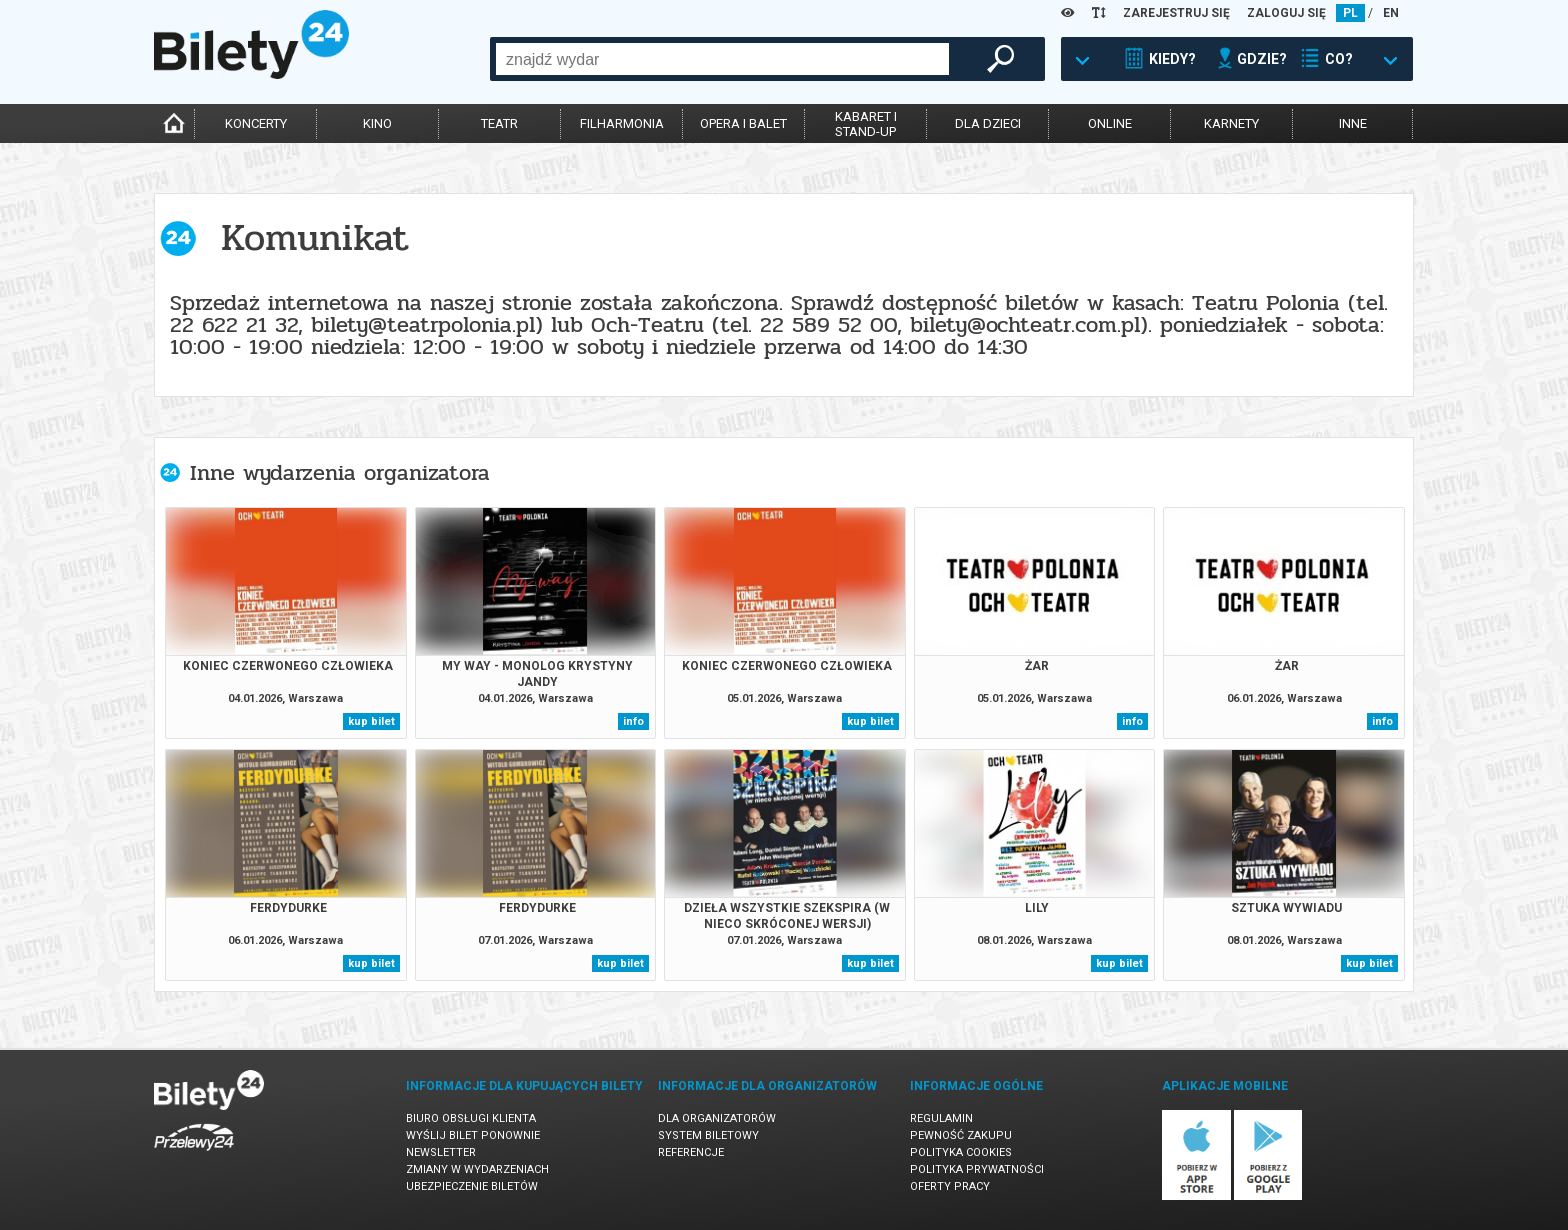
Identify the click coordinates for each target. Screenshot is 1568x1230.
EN (1391, 13)
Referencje (691, 1152)
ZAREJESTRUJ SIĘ (1176, 13)
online (1110, 123)
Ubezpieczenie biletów (472, 1186)
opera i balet (743, 123)
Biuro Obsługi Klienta (471, 1118)
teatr (499, 123)
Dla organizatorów (717, 1118)
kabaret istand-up (866, 124)
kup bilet (371, 721)
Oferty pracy (950, 1186)
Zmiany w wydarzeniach (477, 1169)
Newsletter (441, 1152)
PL (1350, 13)
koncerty (256, 123)
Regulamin (941, 1118)
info (633, 721)
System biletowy (708, 1135)
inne (1353, 123)
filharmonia (622, 123)
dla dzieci (988, 123)
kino (377, 123)
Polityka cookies (961, 1152)
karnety (1231, 123)
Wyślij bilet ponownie (473, 1135)
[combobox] (722, 59)
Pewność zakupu (961, 1135)
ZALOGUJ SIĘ (1286, 13)
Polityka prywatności (977, 1169)
